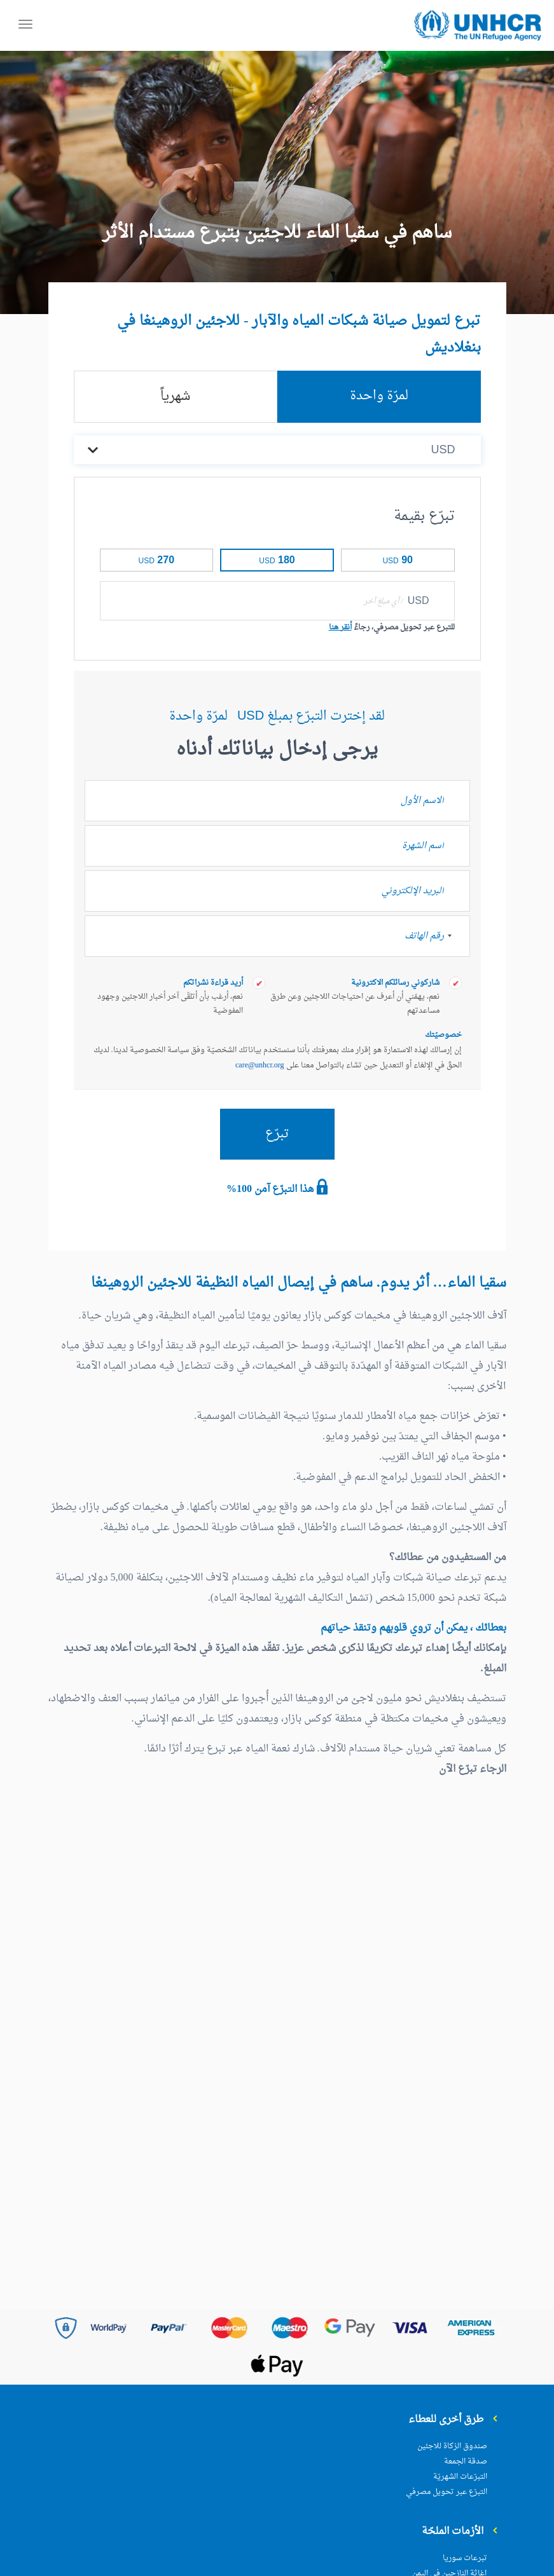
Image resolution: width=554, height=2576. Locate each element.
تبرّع (277, 1134)
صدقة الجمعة (465, 2462)
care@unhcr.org (259, 1065)
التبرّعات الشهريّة (460, 2477)
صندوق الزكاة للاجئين (452, 2446)
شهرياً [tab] (175, 397)
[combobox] (456, 936)
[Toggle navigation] (25, 26)
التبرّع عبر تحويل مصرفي (446, 2492)
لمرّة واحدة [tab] (379, 396)
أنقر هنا (340, 627)
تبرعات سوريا (465, 2558)
